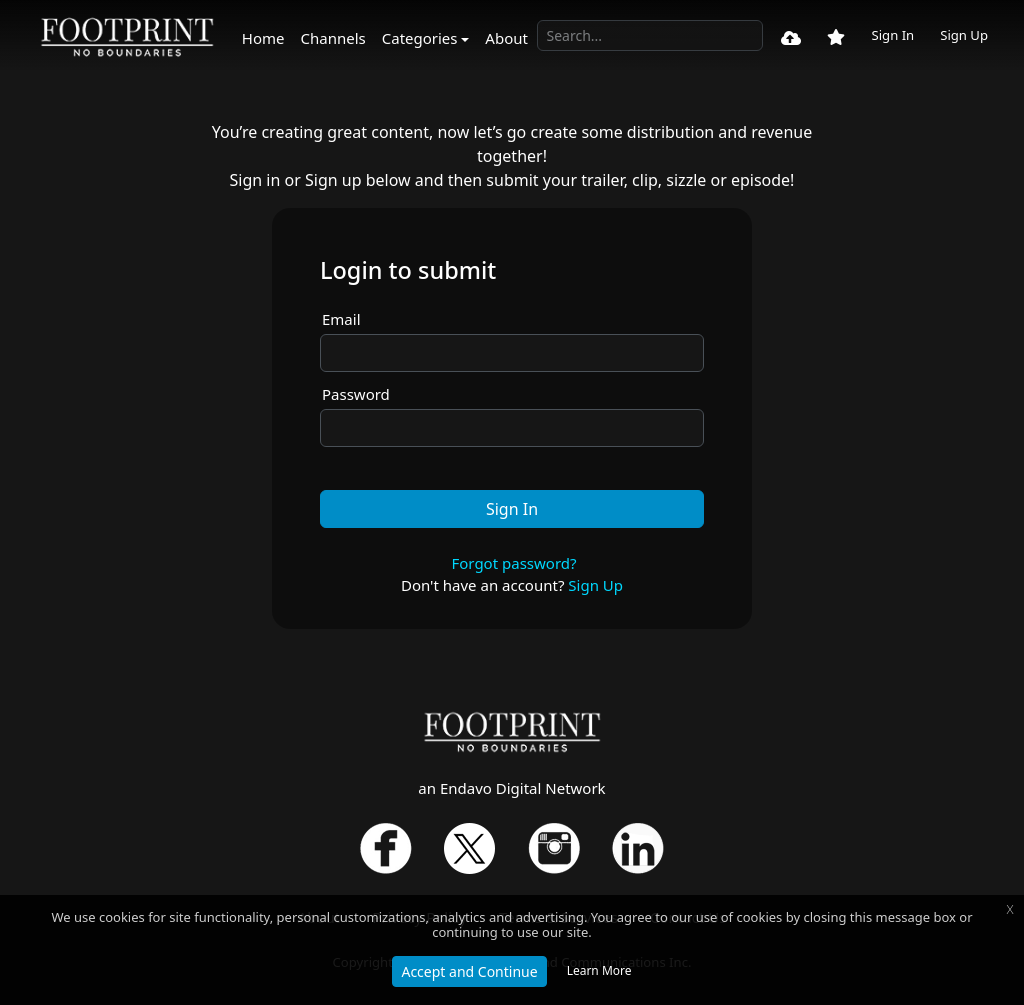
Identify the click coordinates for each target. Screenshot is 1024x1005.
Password (356, 394)
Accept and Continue (469, 971)
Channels (333, 38)
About (506, 38)
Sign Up (964, 35)
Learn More (599, 970)
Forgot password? (513, 563)
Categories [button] (420, 38)
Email (341, 319)
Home (263, 38)
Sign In (892, 35)
